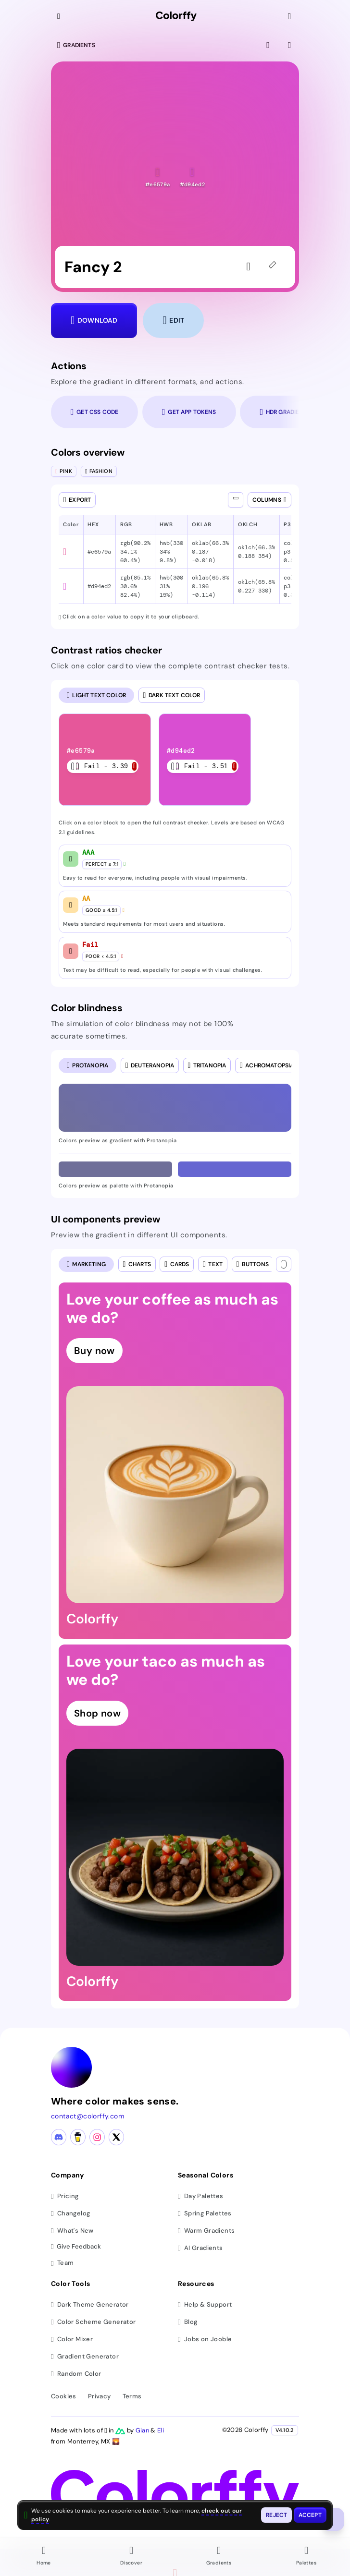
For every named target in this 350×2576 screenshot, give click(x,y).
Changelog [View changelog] (70, 2213)
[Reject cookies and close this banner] (276, 2515)
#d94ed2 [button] (99, 586)
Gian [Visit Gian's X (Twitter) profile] (143, 2430)
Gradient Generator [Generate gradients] (85, 2356)
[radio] (96, 695)
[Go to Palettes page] (306, 2557)
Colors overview (88, 452)
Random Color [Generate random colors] (76, 2374)
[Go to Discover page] (131, 2557)
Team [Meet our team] (62, 2263)
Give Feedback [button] (76, 2246)
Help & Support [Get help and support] (205, 2304)
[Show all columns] (235, 500)
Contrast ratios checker (106, 650)
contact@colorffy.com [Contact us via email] (87, 2116)
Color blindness (87, 1008)
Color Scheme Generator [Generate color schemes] (93, 2322)
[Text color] (283, 1264)
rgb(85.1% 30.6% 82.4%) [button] (135, 586)
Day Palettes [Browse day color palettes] (201, 2196)
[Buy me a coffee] (78, 2137)
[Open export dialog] (77, 500)
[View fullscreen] (268, 45)
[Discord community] (58, 2137)
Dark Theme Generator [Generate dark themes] (90, 2304)
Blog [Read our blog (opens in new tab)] (187, 2322)
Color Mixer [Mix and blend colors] (72, 2339)
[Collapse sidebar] (59, 16)
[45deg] (274, 266)
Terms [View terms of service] (132, 2396)
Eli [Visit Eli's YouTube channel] (160, 2430)
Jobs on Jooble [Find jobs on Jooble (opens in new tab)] (205, 2339)
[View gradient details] (290, 45)
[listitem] (105, 760)
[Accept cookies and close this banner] (310, 2515)
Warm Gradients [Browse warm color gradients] (206, 2230)
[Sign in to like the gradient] (250, 266)
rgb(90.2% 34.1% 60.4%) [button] (135, 551)
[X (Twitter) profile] (116, 2137)
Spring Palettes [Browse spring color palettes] (205, 2213)
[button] (157, 177)
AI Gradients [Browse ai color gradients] (200, 2248)
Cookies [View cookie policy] (63, 2396)
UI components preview (105, 1219)
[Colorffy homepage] (176, 17)
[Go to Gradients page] (218, 2557)
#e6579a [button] (99, 552)
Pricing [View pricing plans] (65, 2196)
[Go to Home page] (44, 2557)
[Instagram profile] (97, 2137)
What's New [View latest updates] (72, 2230)
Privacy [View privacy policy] (99, 2396)
